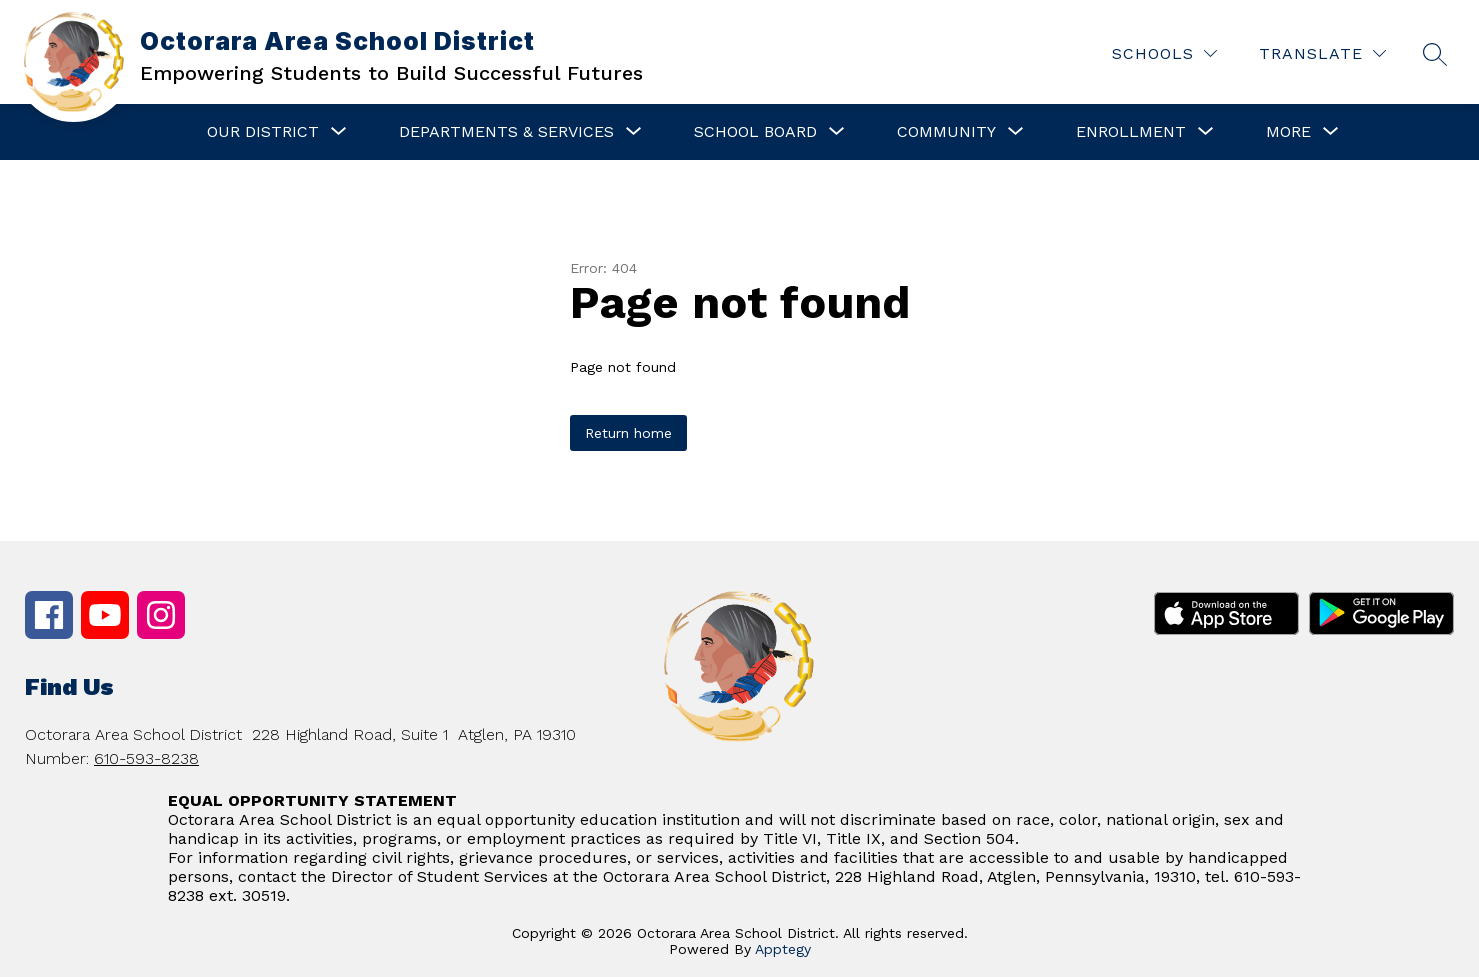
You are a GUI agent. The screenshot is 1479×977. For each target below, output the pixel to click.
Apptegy (783, 949)
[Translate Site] (1322, 53)
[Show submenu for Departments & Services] (506, 132)
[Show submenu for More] (1288, 132)
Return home (628, 433)
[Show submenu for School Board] (755, 132)
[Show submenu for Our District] (263, 132)
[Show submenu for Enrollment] (1131, 132)
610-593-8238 (146, 758)
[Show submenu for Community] (946, 132)
